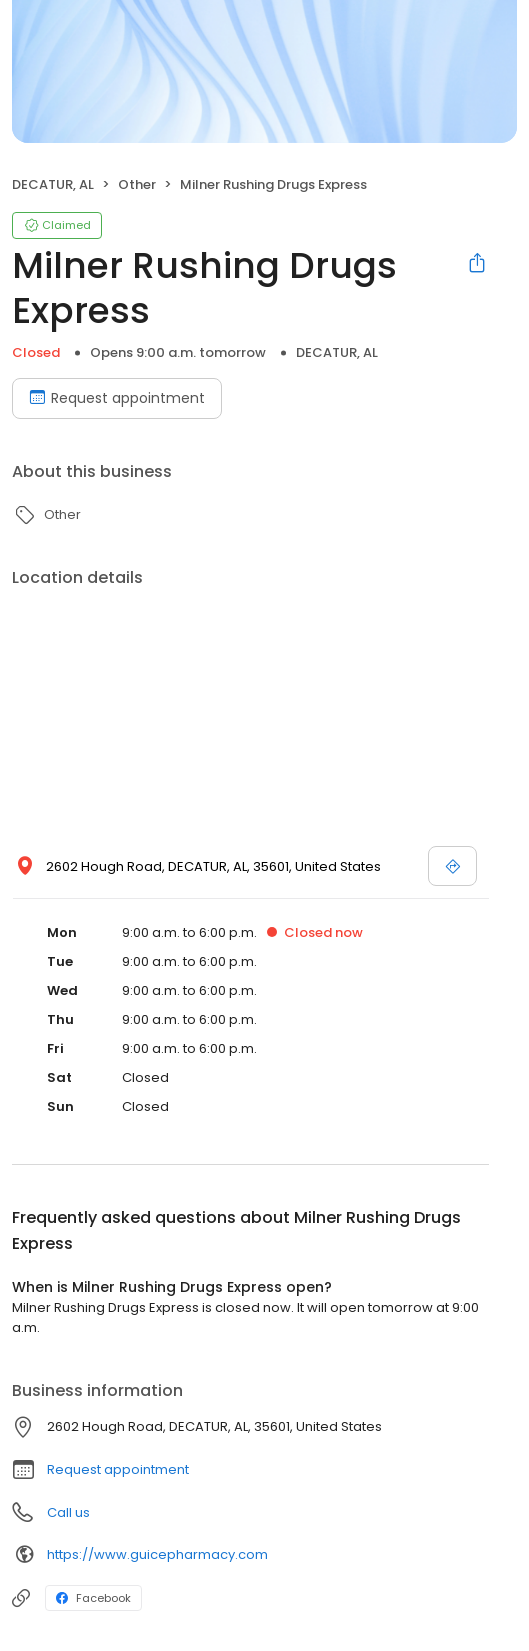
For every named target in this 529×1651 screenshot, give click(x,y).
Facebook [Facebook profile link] (93, 1598)
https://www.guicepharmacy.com (157, 1554)
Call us (68, 1512)
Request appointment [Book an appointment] (117, 398)
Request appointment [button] (118, 1469)
